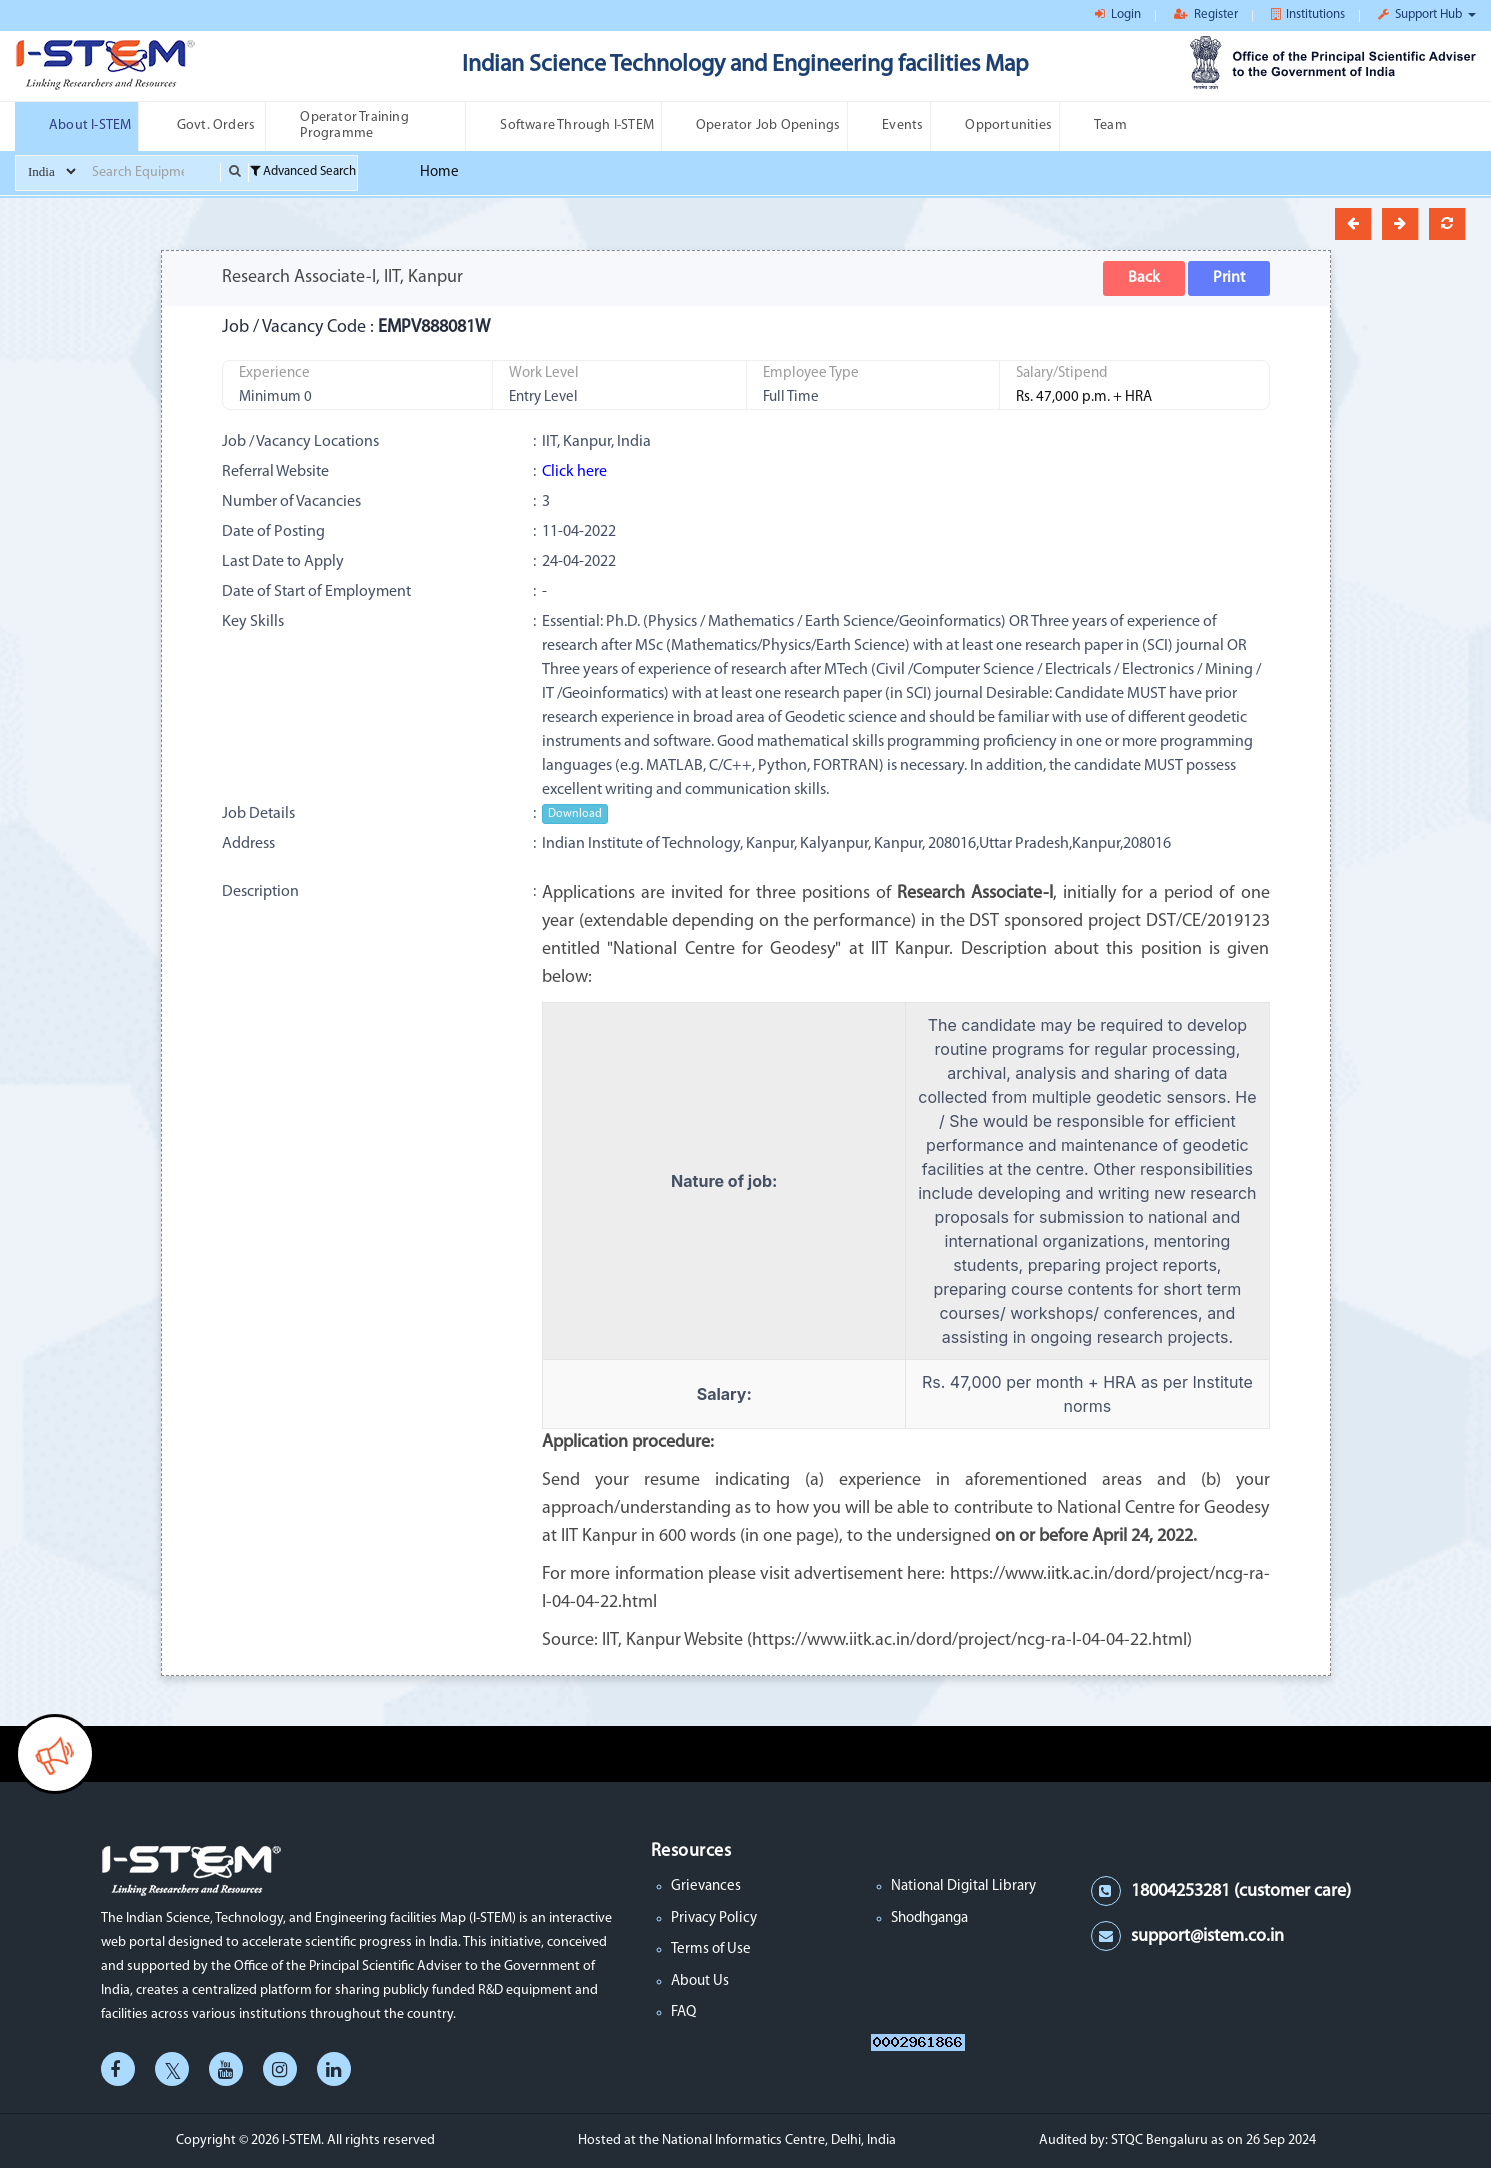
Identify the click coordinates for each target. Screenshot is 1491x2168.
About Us (700, 1981)
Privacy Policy (714, 1918)
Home (439, 172)
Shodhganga (929, 1918)
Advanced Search (303, 172)
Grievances (706, 1886)
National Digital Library (963, 1886)
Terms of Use (711, 1949)
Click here (574, 472)
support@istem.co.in (1207, 1936)
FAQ (683, 2012)
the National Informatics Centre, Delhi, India (767, 2140)
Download (575, 814)
